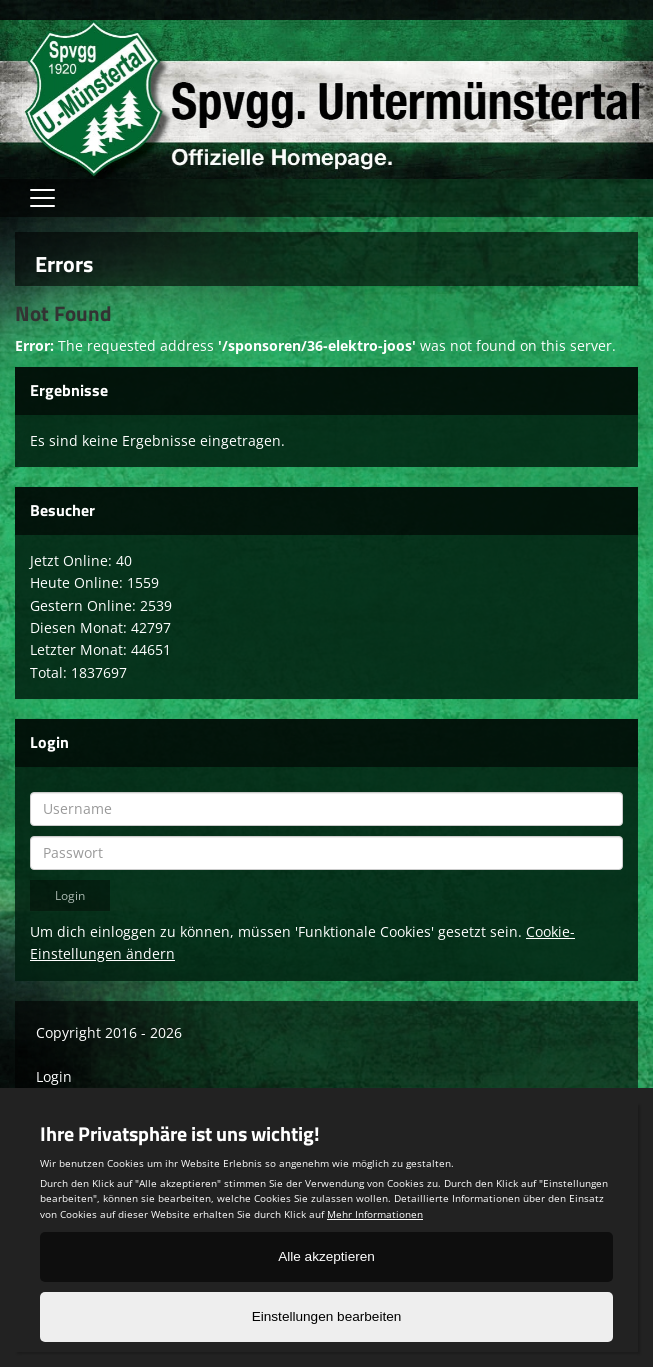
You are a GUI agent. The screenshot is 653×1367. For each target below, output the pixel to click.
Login (54, 1076)
